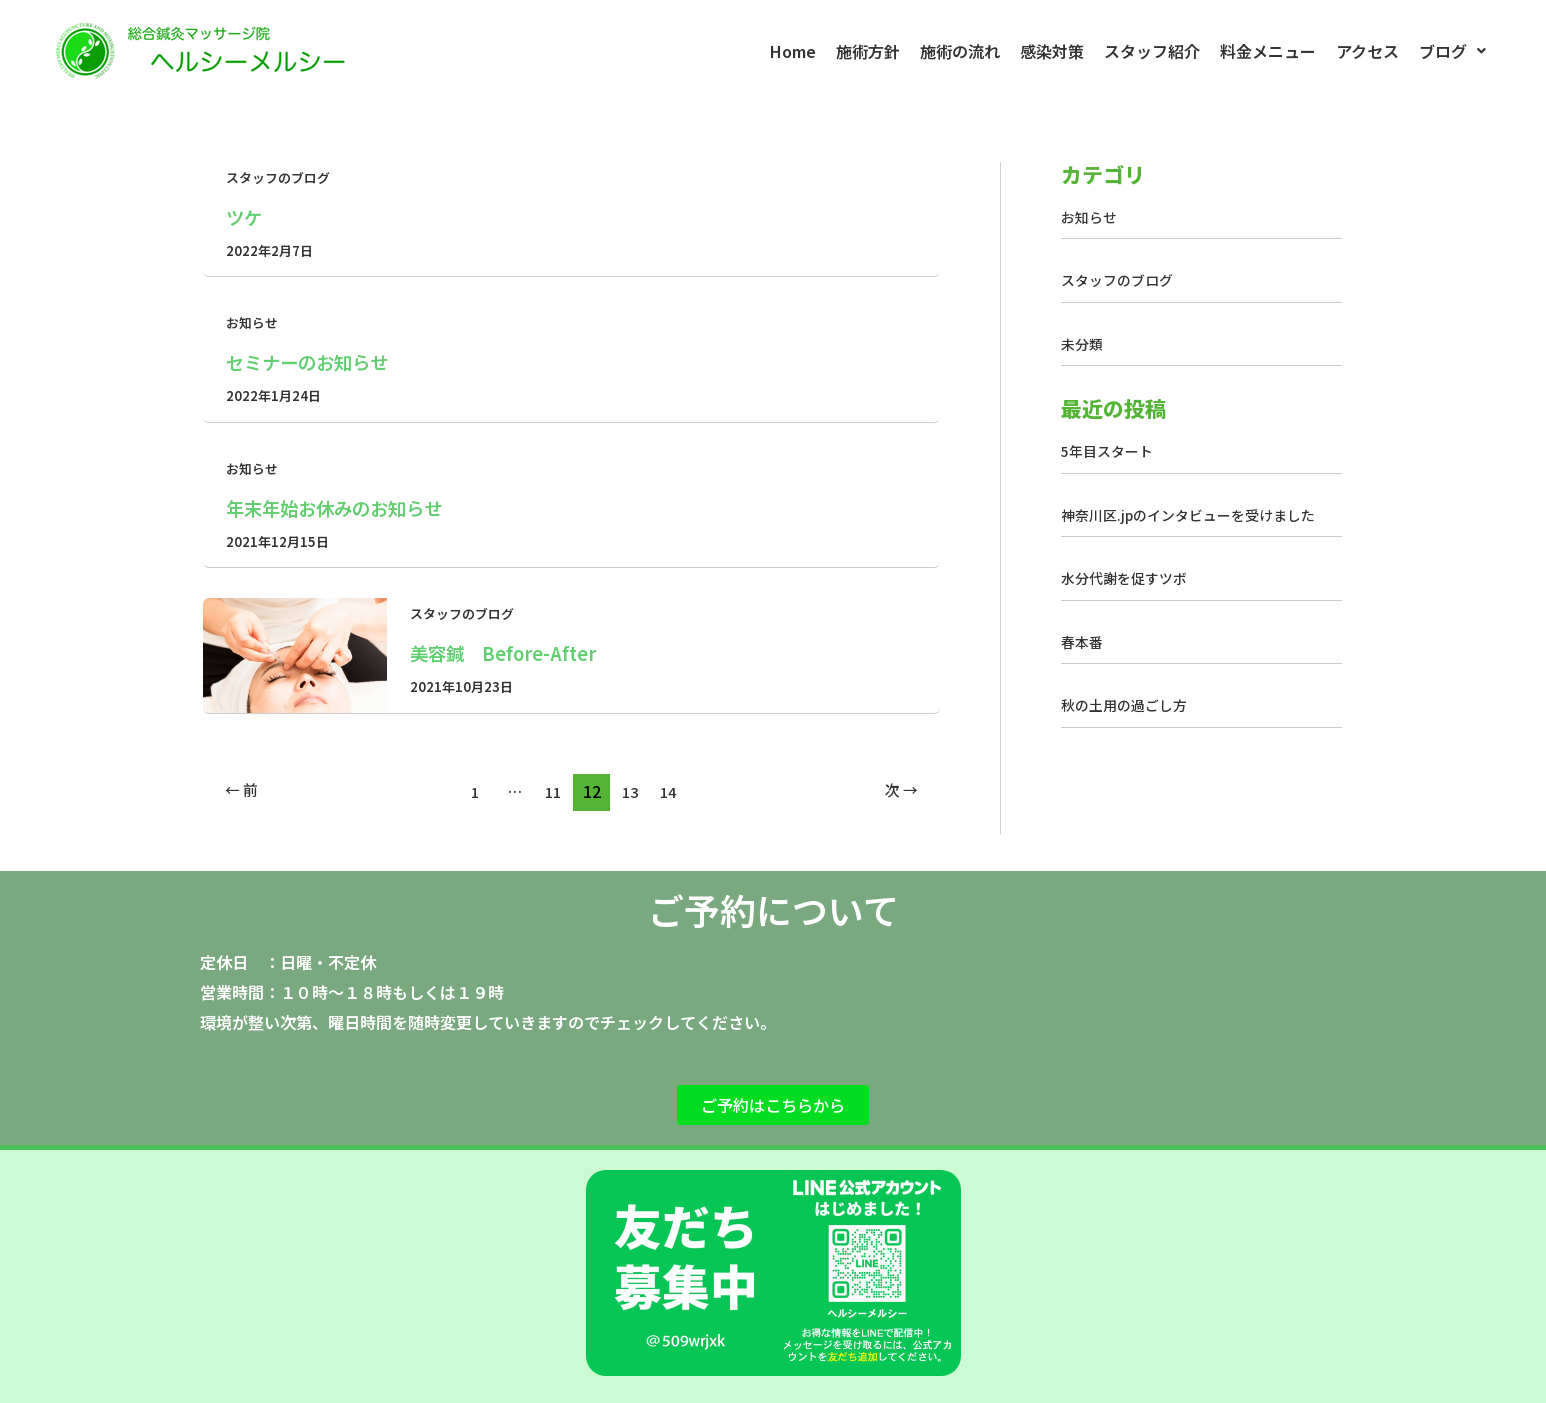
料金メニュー (1268, 51)
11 (551, 791)
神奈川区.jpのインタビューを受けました (1197, 514)
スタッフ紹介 (1152, 51)
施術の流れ (960, 51)
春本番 (1083, 641)
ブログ (1452, 51)
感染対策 (1052, 51)
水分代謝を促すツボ (1128, 577)
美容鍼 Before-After (513, 652)
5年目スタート (1110, 450)
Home (793, 51)
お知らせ (254, 322)
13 (632, 791)
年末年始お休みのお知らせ (346, 507)
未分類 (1083, 343)
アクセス (1367, 51)
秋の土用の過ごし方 (1128, 704)
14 (672, 791)
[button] (1452, 51)
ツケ (246, 216)
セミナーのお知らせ (316, 361)
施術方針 (868, 51)
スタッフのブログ (282, 177)
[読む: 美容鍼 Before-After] (295, 653)
